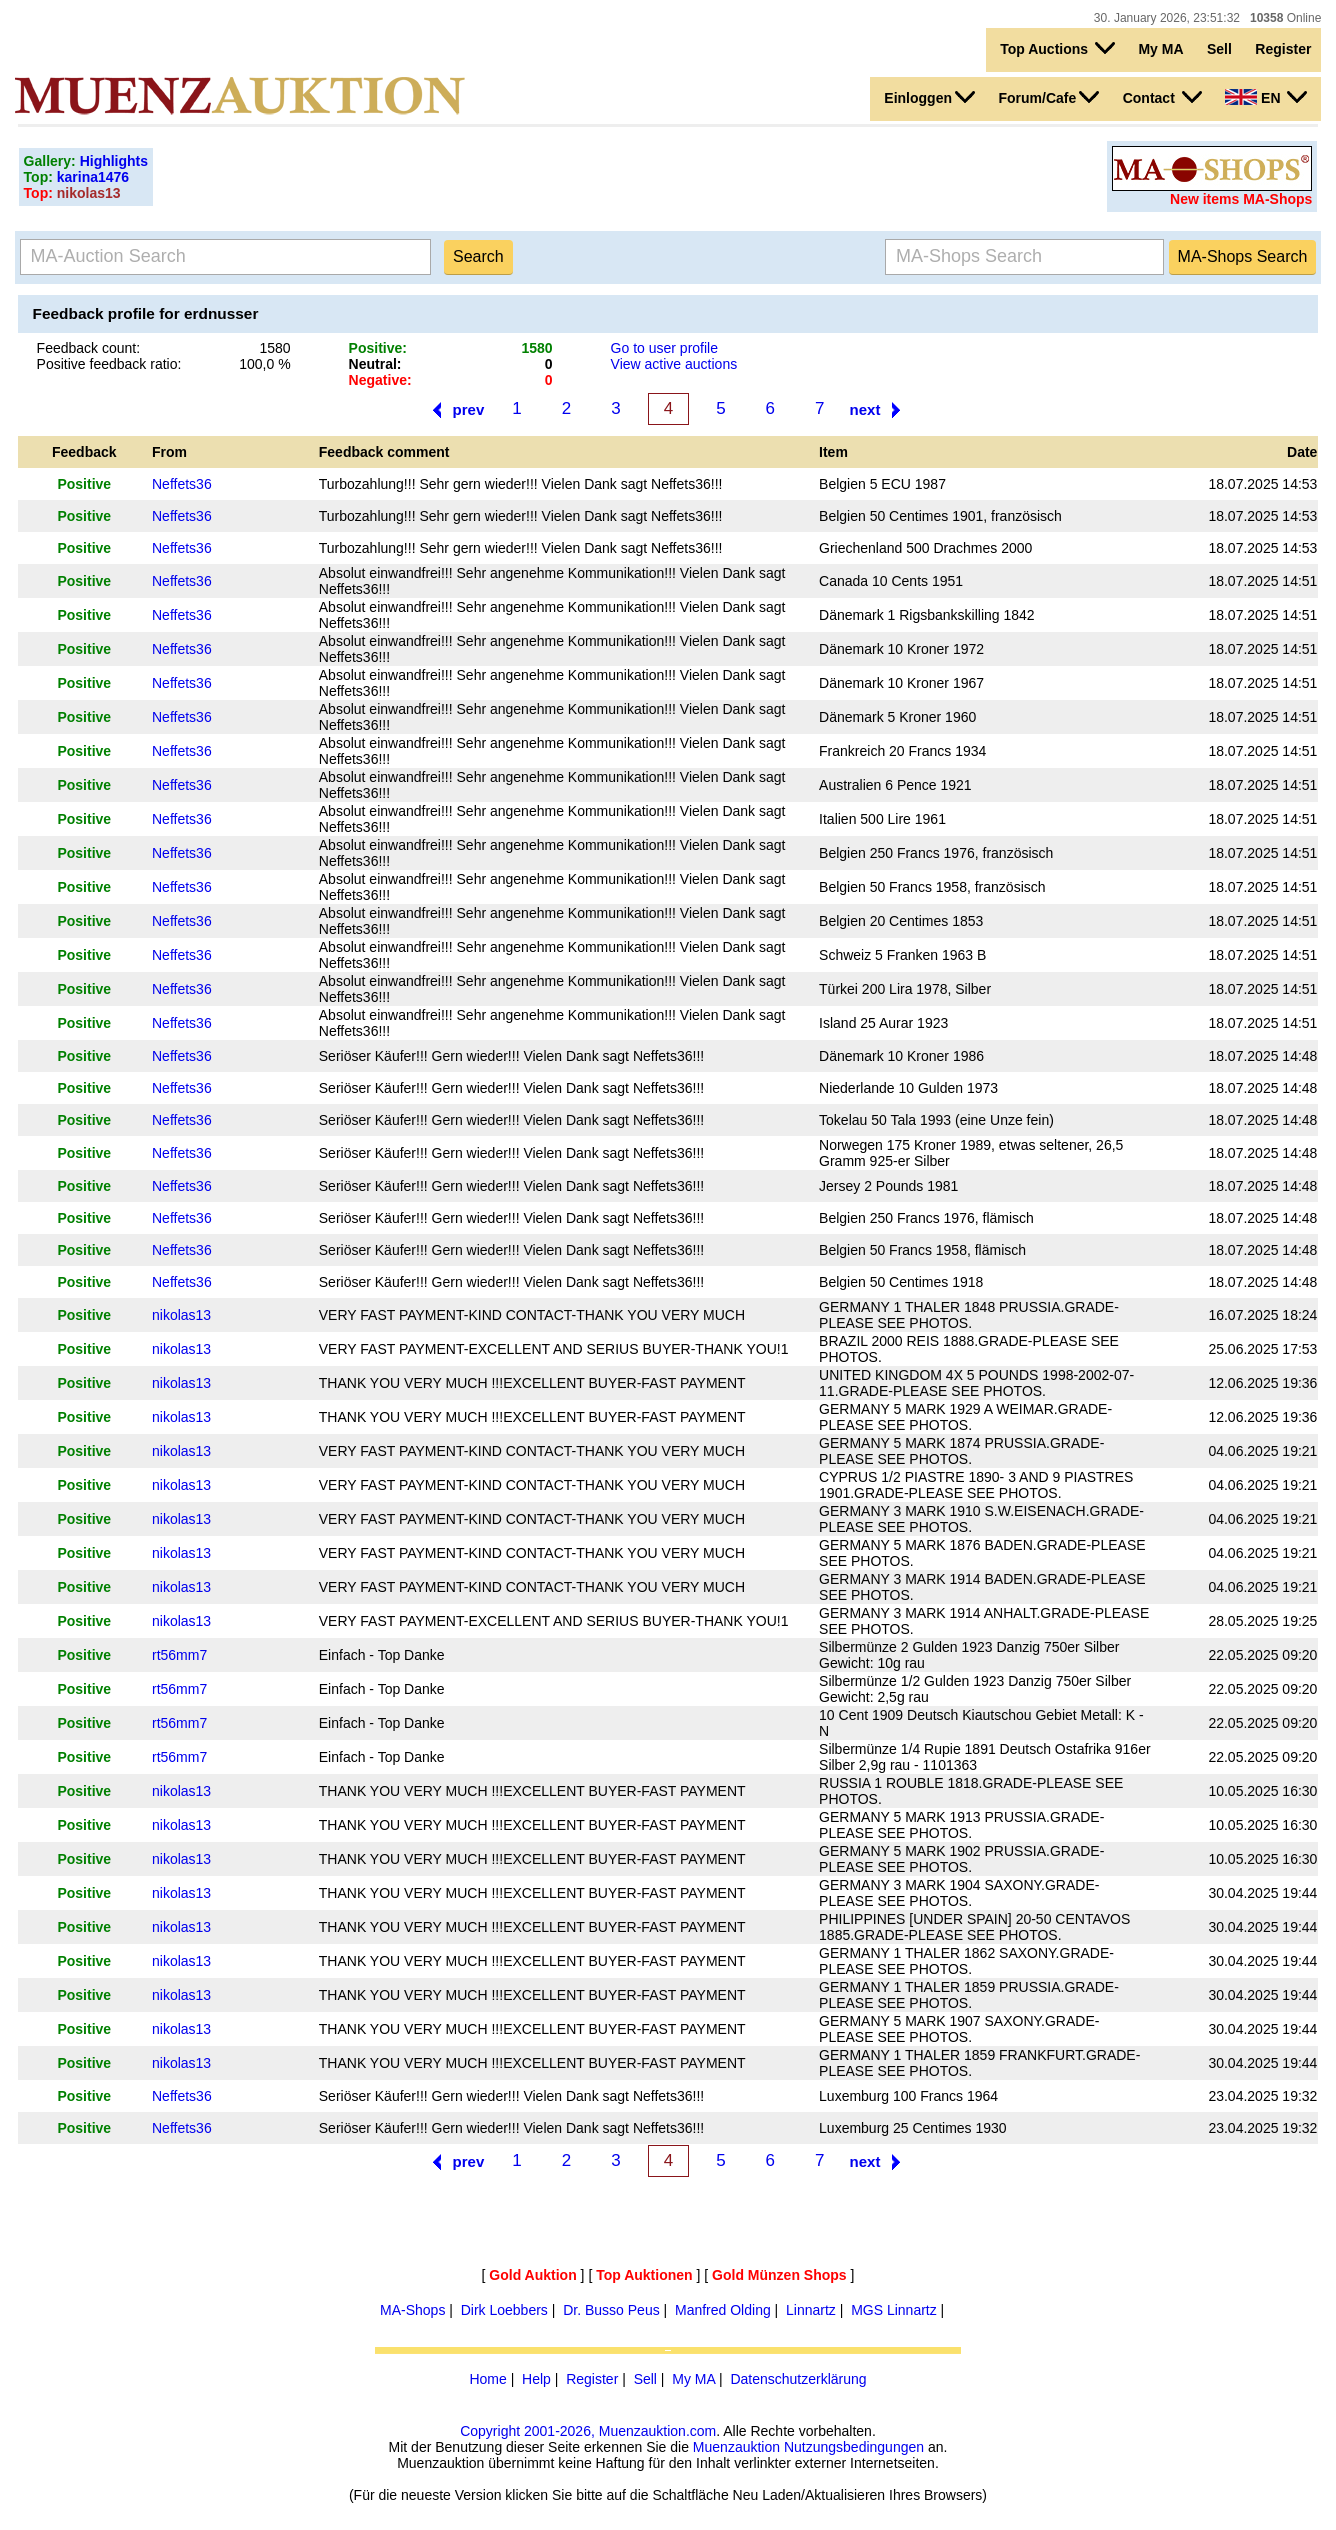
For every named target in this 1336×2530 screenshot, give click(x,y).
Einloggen (929, 97)
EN (1266, 97)
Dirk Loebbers (504, 2310)
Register (1283, 49)
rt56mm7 (179, 1655)
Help (536, 2379)
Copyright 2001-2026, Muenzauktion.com (588, 2431)
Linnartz (811, 2310)
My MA (1160, 49)
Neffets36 (182, 484)
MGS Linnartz (894, 2310)
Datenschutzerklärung (798, 2379)
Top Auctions (1057, 48)
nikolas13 (181, 1315)
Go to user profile (664, 348)
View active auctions (674, 364)
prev (469, 409)
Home (487, 2379)
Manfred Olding (723, 2310)
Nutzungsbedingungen (854, 2447)
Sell (1219, 49)
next (865, 409)
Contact (1162, 97)
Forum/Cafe (1048, 97)
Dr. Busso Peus (611, 2310)
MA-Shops (412, 2310)
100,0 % (264, 364)
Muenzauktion (736, 2447)
